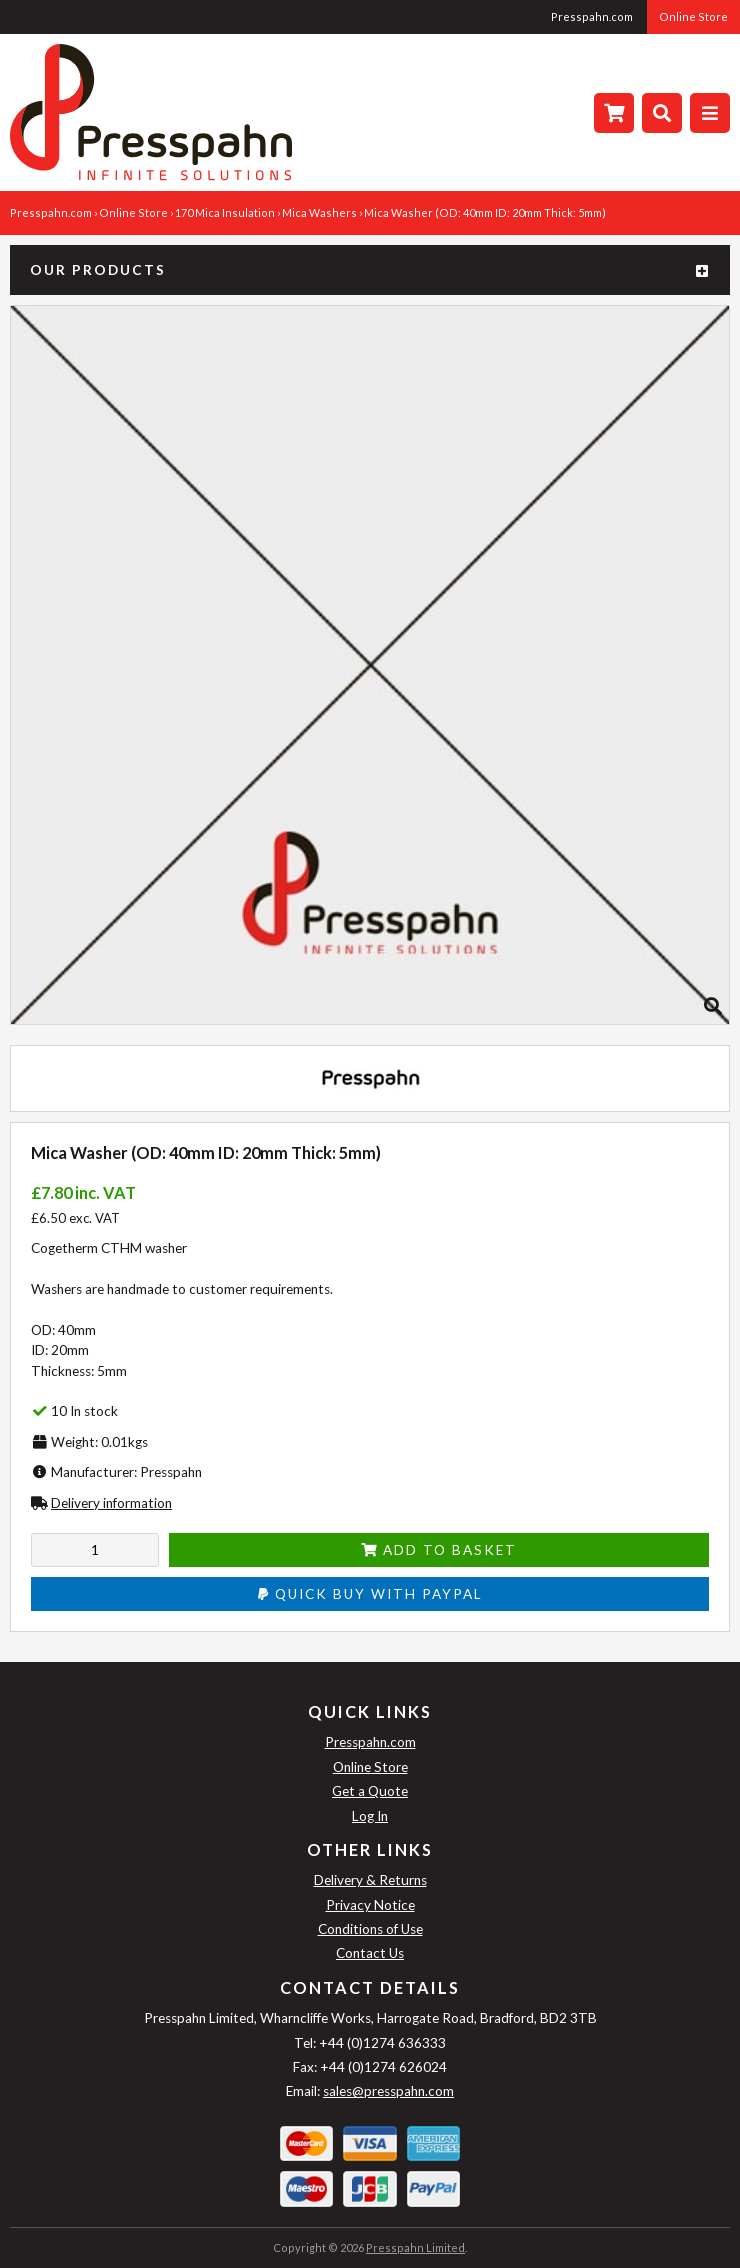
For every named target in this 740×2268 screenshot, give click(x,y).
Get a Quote (370, 1791)
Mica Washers (319, 212)
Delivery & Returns (370, 1880)
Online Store (693, 16)
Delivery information (111, 1503)
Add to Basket (439, 1550)
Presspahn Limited (415, 2247)
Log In (370, 1816)
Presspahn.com (592, 16)
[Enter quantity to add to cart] (95, 1550)
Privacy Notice (370, 1905)
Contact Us (370, 1953)
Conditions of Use (370, 1929)
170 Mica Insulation (225, 212)
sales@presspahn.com (388, 2091)
